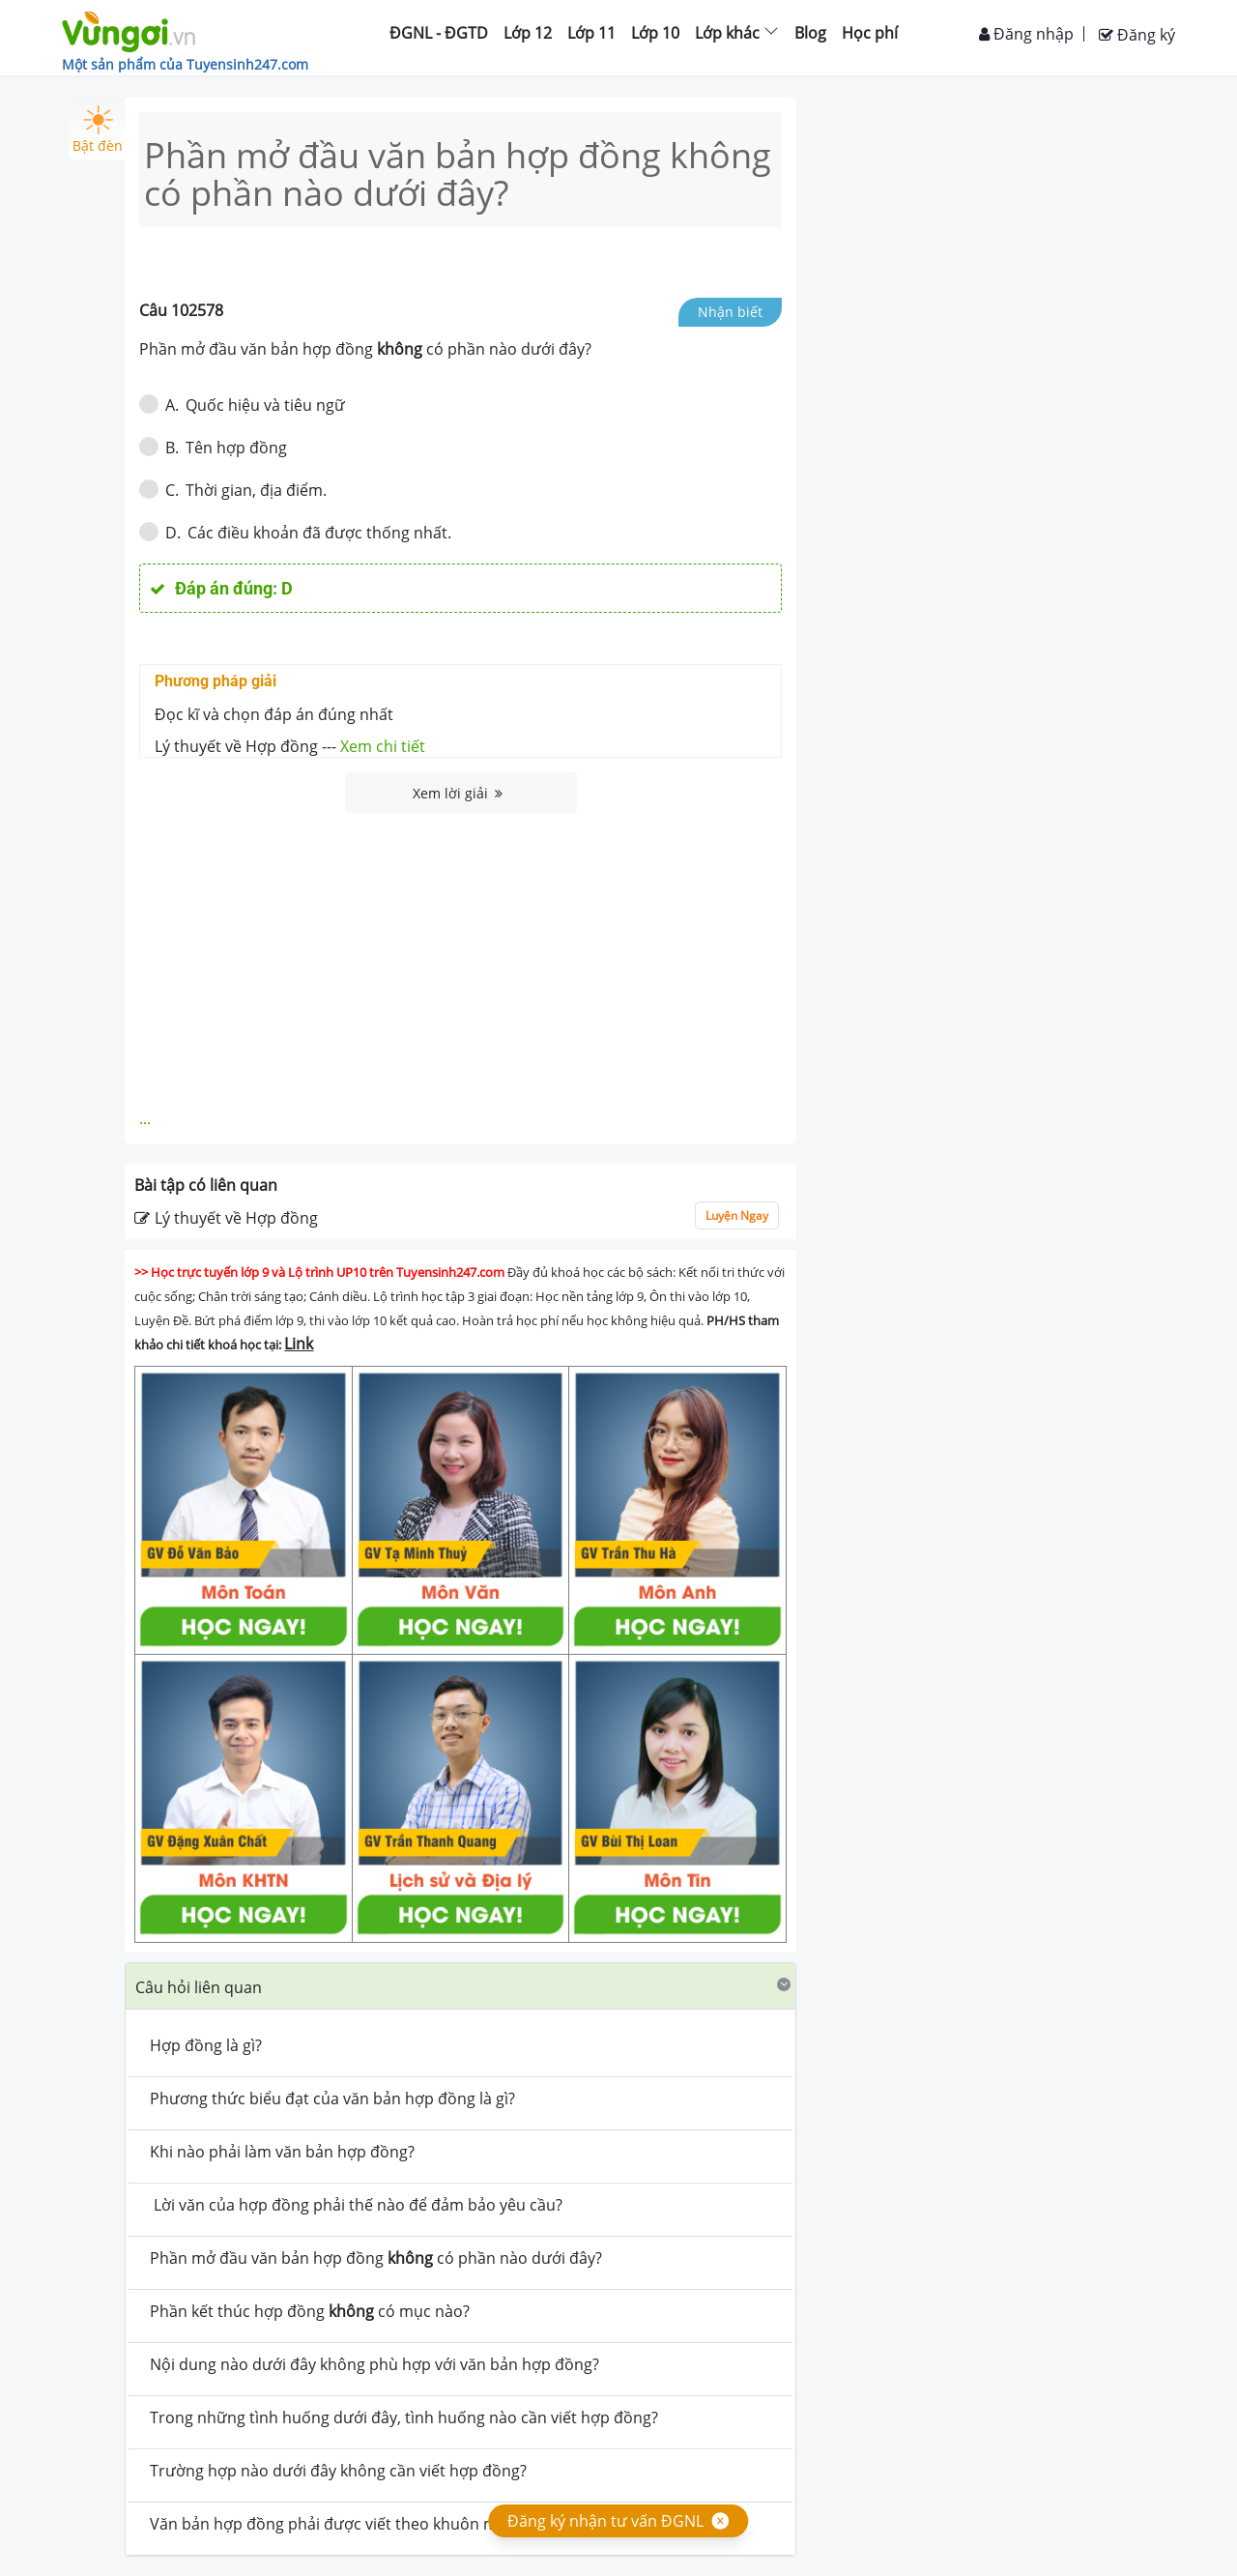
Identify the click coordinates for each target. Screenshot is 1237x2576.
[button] (460, 1986)
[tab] (460, 1986)
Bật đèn (97, 130)
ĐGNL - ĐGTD (438, 32)
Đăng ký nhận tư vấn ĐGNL (605, 2521)
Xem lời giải (458, 793)
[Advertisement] (461, 958)
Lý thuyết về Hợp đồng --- (290, 746)
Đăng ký (1137, 34)
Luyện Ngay (736, 1215)
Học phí (870, 32)
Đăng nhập (1026, 34)
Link (298, 1343)
